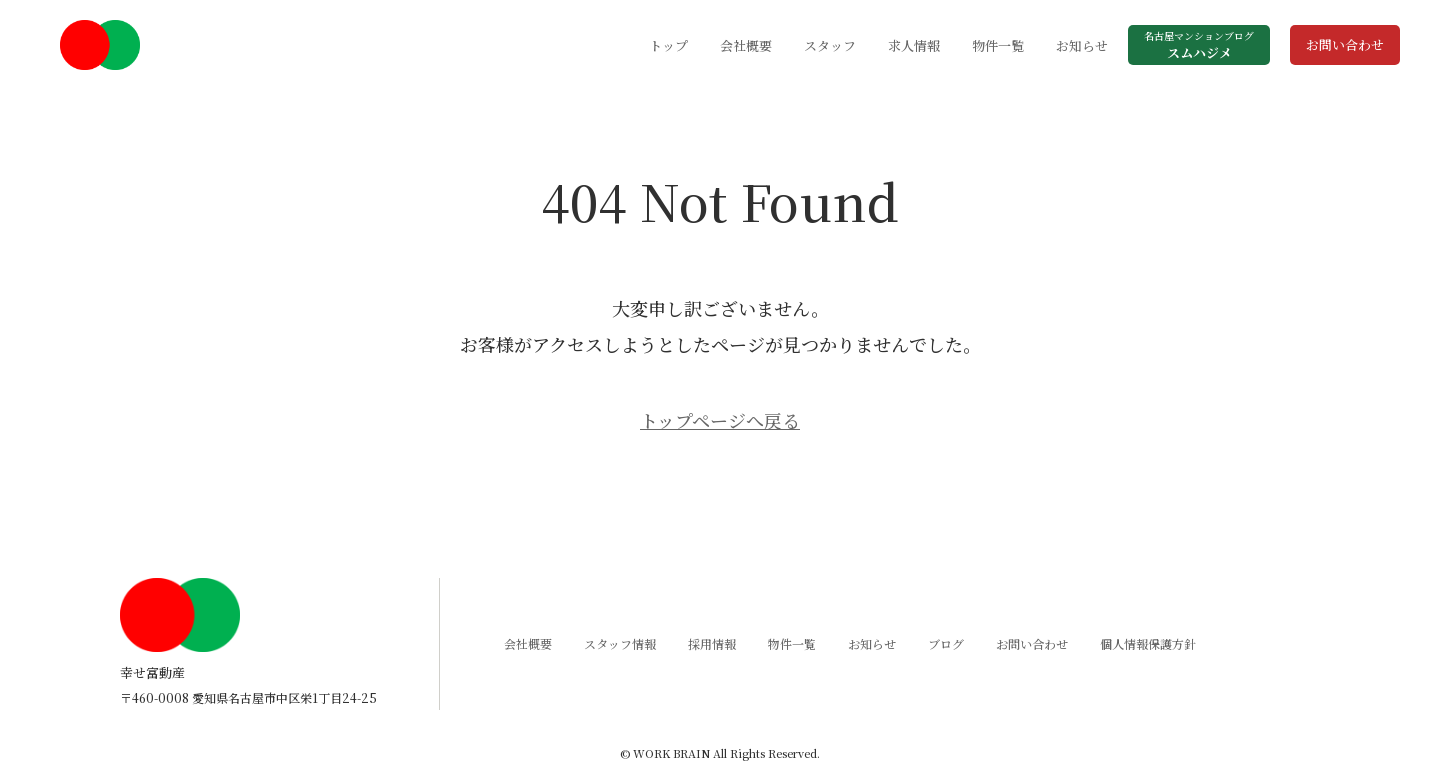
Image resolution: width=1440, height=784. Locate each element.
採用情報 (712, 643)
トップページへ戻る (720, 420)
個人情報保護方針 (1148, 643)
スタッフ (830, 45)
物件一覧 (998, 45)
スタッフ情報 (620, 643)
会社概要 (746, 45)
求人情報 (914, 45)
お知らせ (1082, 45)
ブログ (946, 643)
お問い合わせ (1345, 44)
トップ (668, 45)
